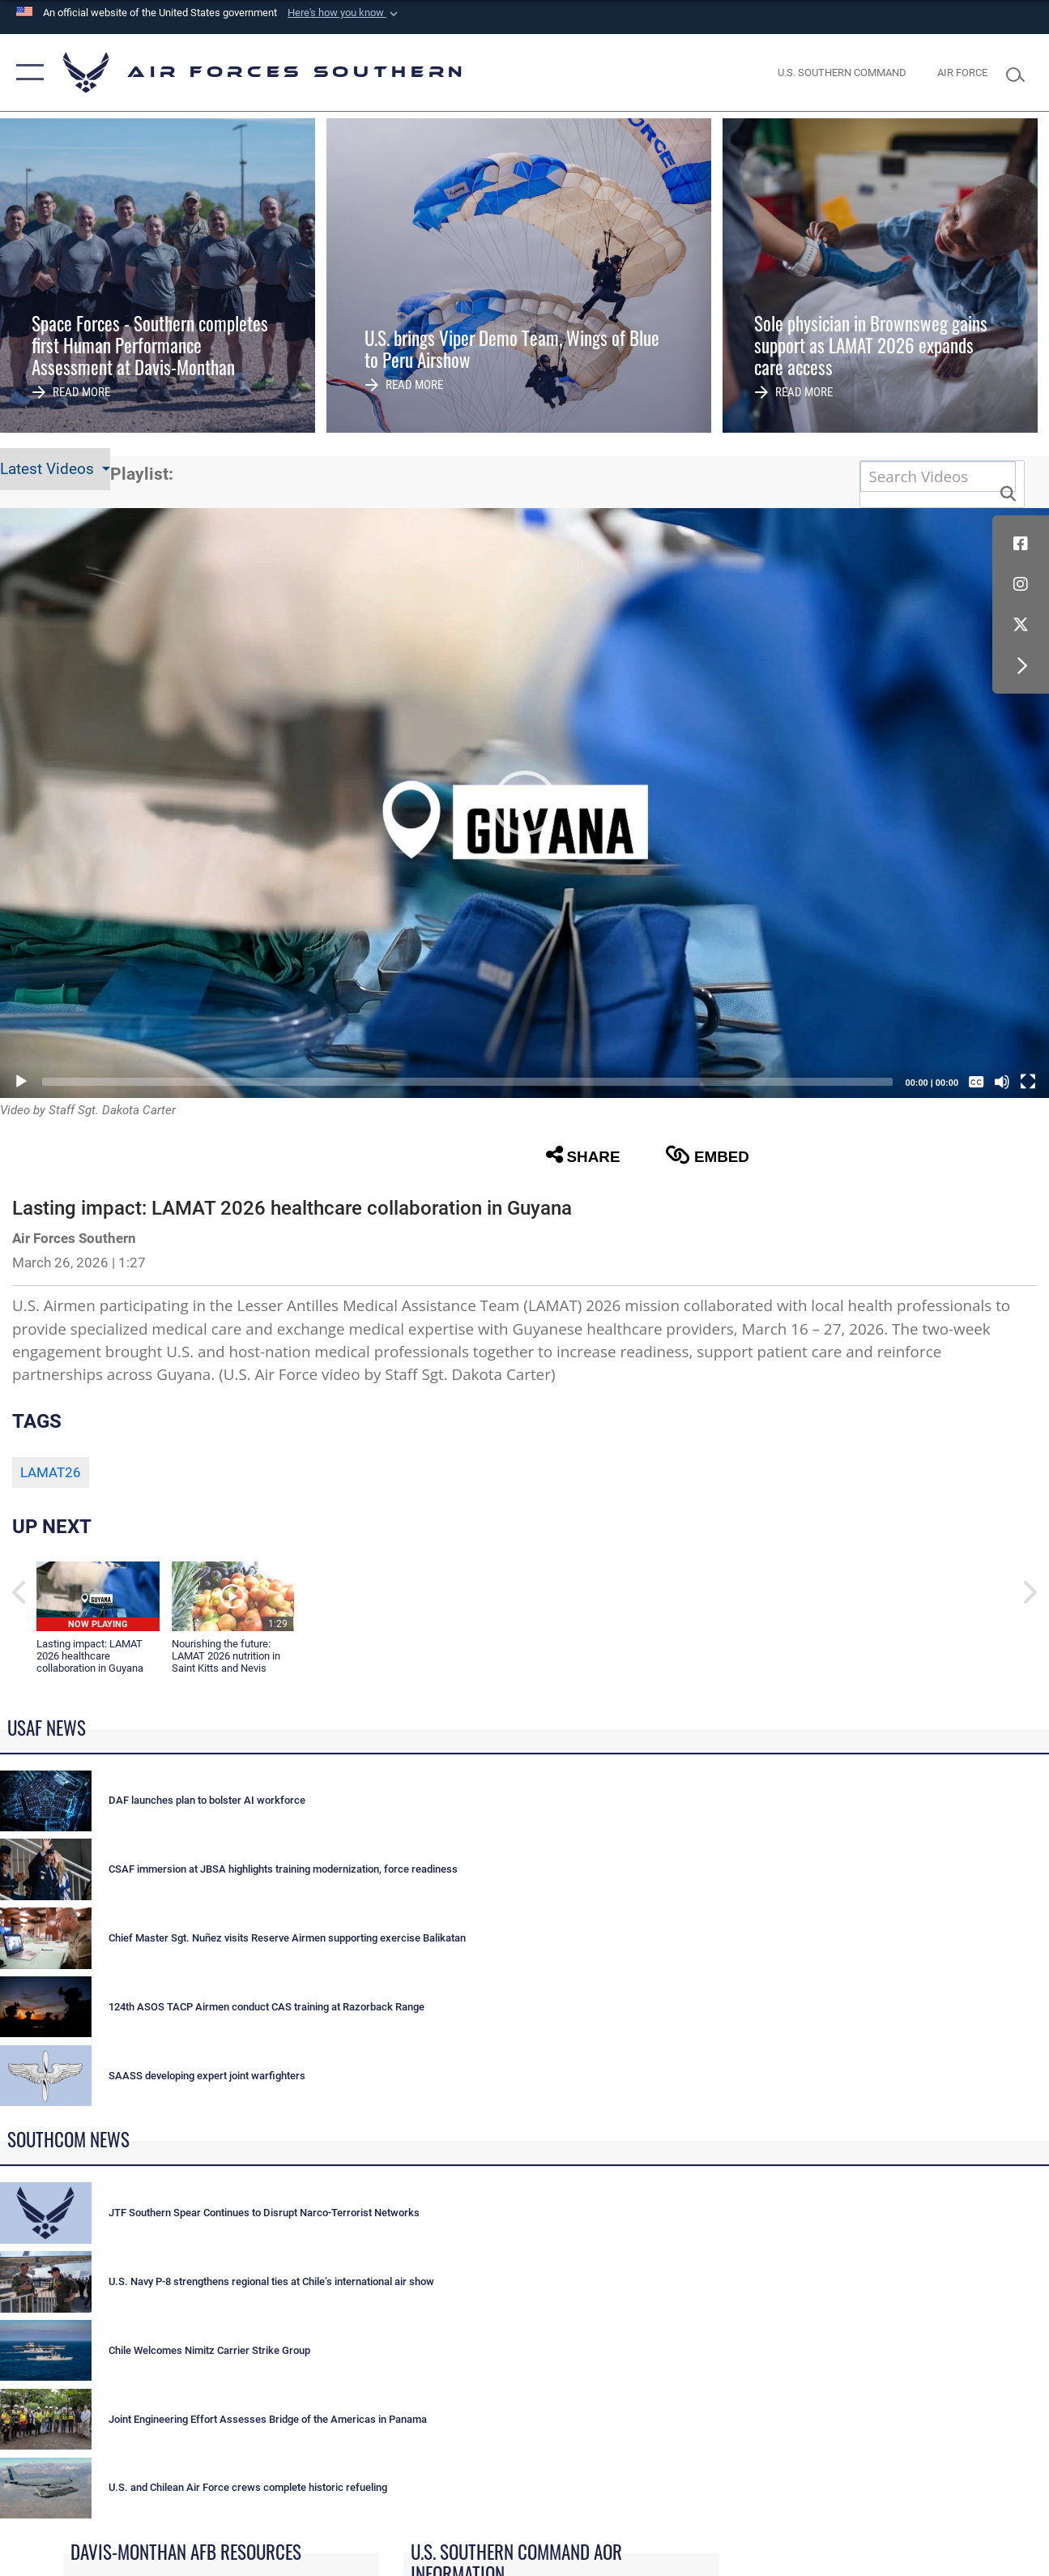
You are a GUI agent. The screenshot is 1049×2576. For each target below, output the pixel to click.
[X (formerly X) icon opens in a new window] (1020, 624)
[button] (344, 13)
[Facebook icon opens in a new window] (1020, 543)
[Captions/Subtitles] (976, 1082)
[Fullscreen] (1028, 1082)
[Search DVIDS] (938, 476)
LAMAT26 (50, 1472)
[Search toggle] (1020, 72)
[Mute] (1002, 1082)
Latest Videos (49, 469)
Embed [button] (707, 1155)
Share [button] (583, 1155)
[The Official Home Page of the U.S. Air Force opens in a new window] (962, 72)
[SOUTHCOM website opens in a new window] (842, 72)
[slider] (467, 1082)
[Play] (21, 1082)
